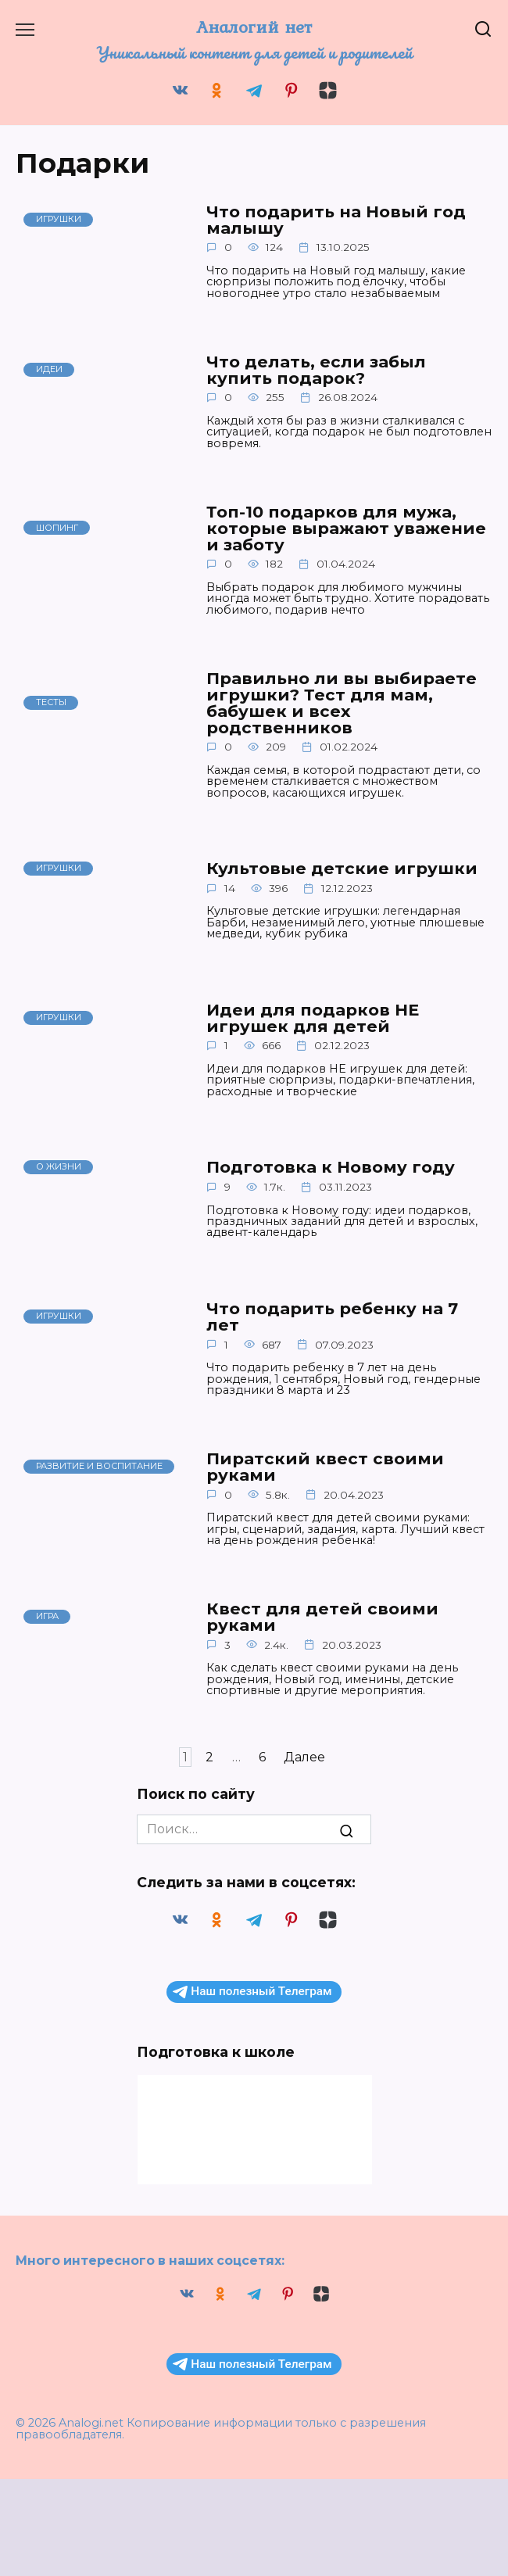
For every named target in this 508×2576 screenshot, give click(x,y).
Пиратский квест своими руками (325, 1468)
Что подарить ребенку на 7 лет (332, 1318)
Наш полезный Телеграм (252, 1994)
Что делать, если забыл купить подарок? (316, 370)
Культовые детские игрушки (342, 869)
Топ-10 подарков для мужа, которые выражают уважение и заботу (346, 529)
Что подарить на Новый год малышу (336, 220)
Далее (304, 1759)
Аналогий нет (254, 26)
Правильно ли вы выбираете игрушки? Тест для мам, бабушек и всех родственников (341, 703)
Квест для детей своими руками (322, 1619)
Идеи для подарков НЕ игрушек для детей (312, 1019)
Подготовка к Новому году (330, 1168)
